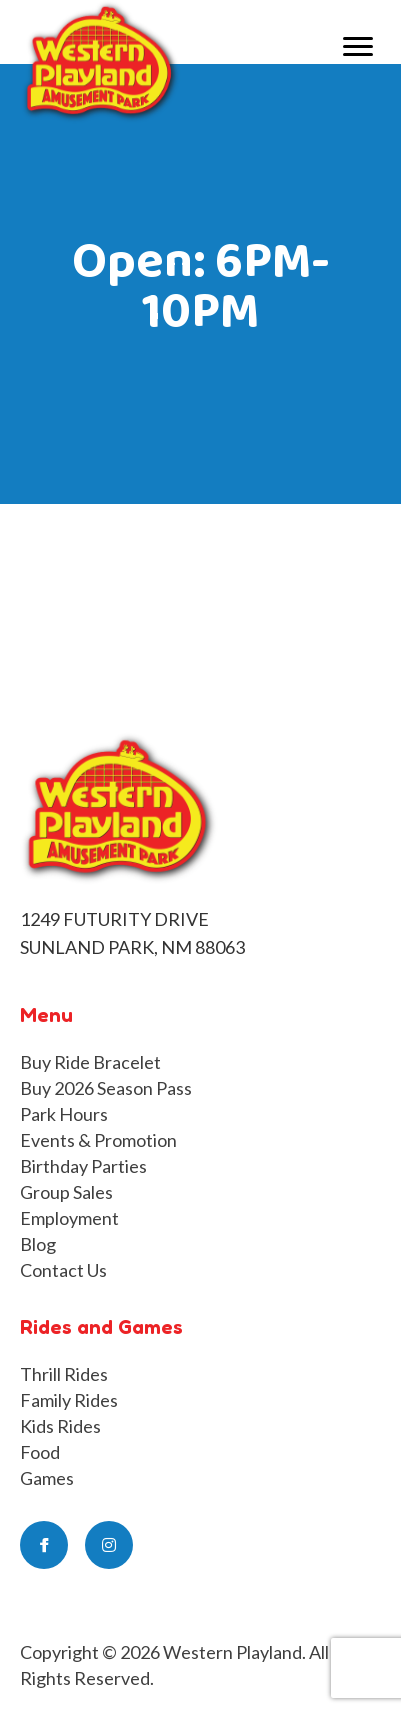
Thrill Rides (64, 1374)
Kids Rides (60, 1426)
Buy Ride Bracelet (90, 1062)
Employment (69, 1218)
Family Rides (69, 1400)
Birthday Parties (83, 1166)
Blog (38, 1244)
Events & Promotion (98, 1140)
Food (40, 1452)
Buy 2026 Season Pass (106, 1088)
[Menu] (358, 47)
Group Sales (66, 1192)
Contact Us (63, 1270)
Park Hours (64, 1114)
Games (47, 1478)
